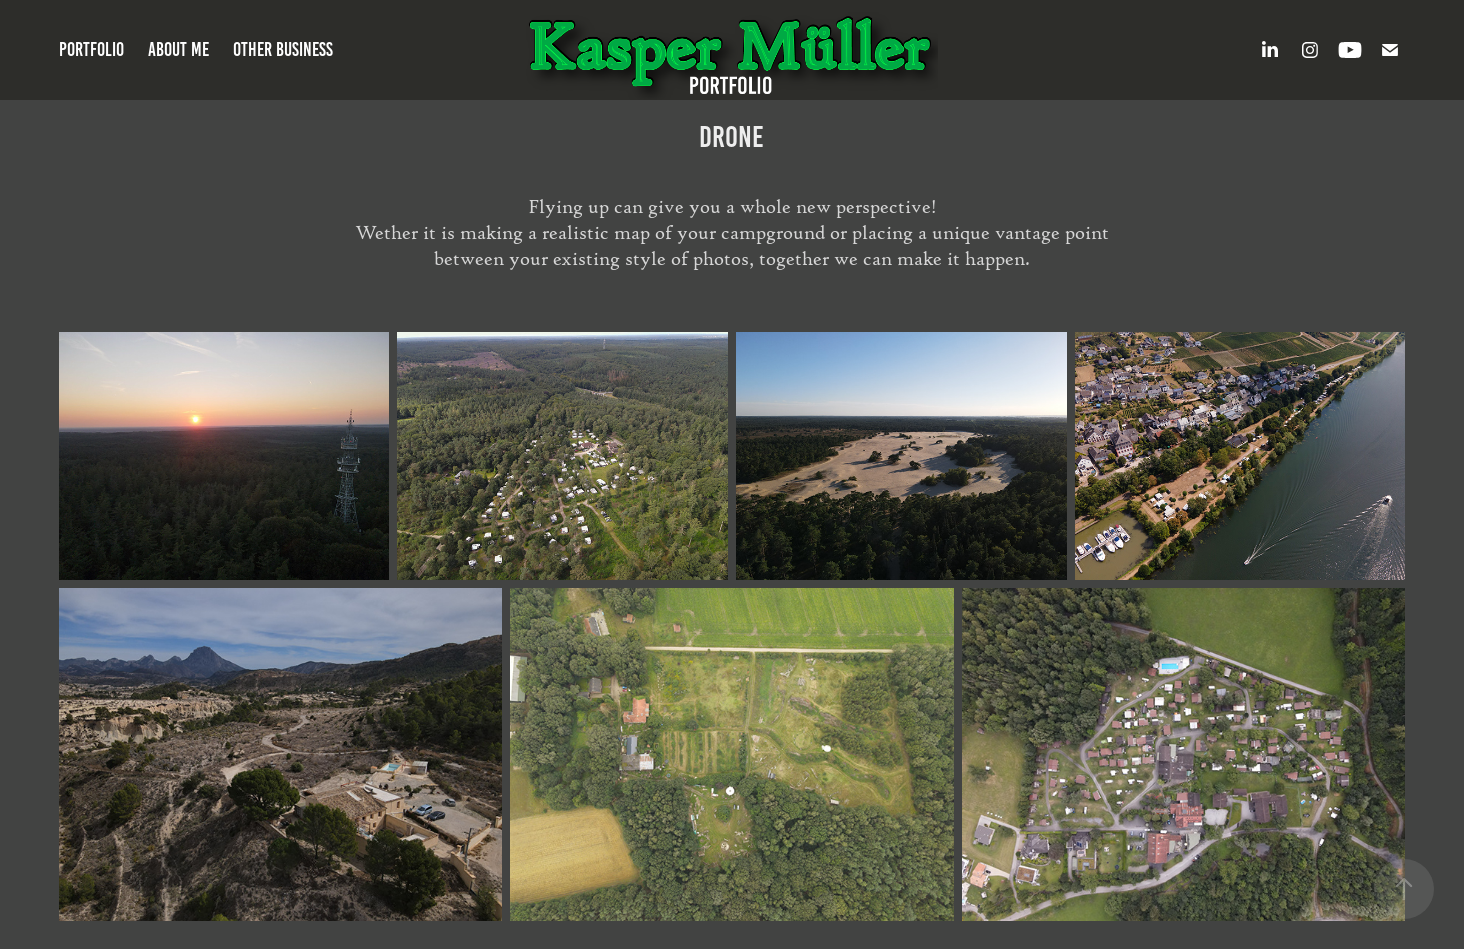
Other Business (283, 49)
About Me (178, 49)
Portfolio (91, 49)
